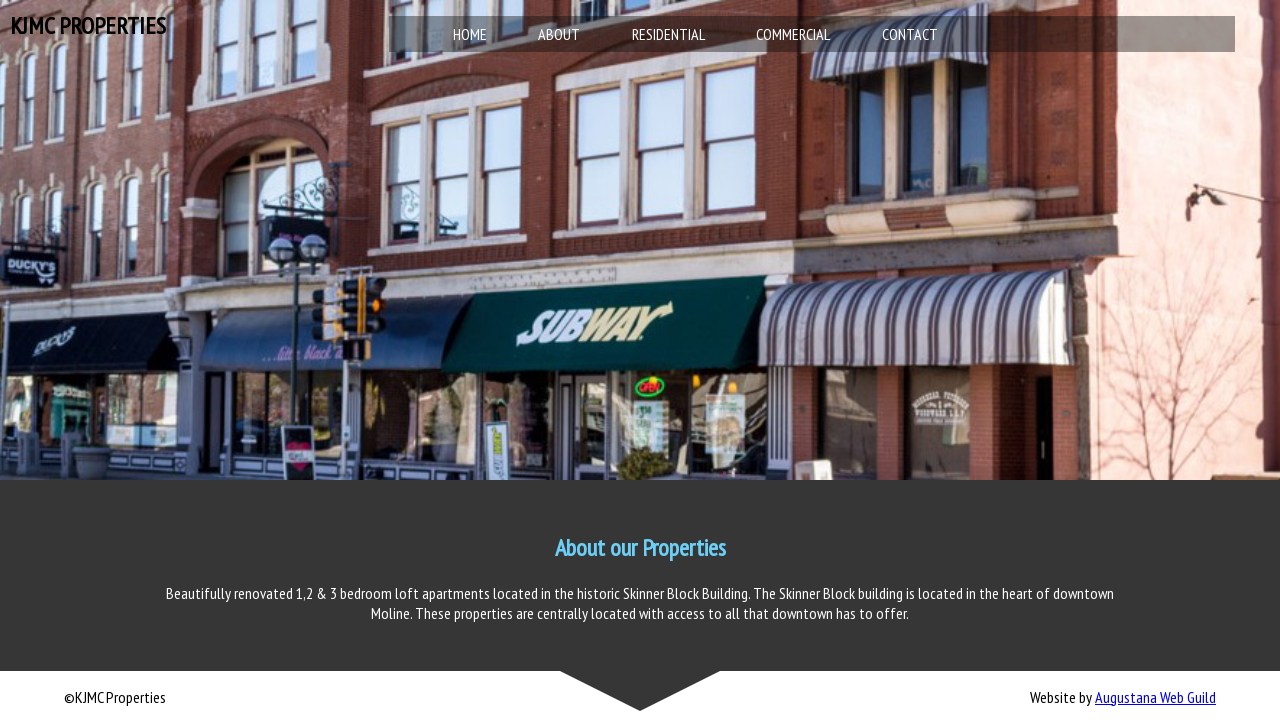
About (559, 34)
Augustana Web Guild (1155, 697)
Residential (668, 34)
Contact (910, 34)
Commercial (793, 34)
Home (470, 34)
